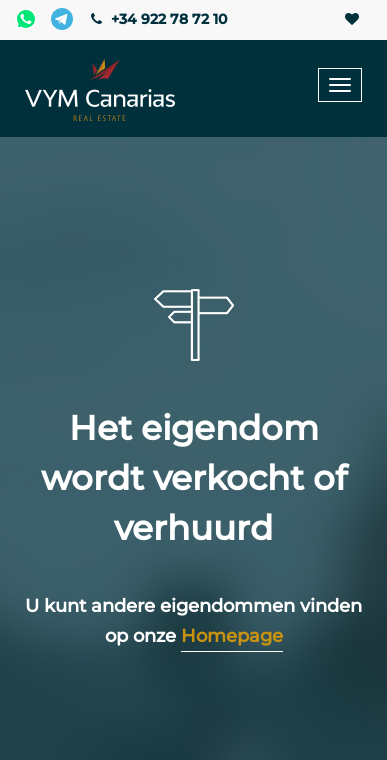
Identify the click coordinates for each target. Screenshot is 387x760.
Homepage (232, 636)
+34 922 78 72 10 (157, 19)
